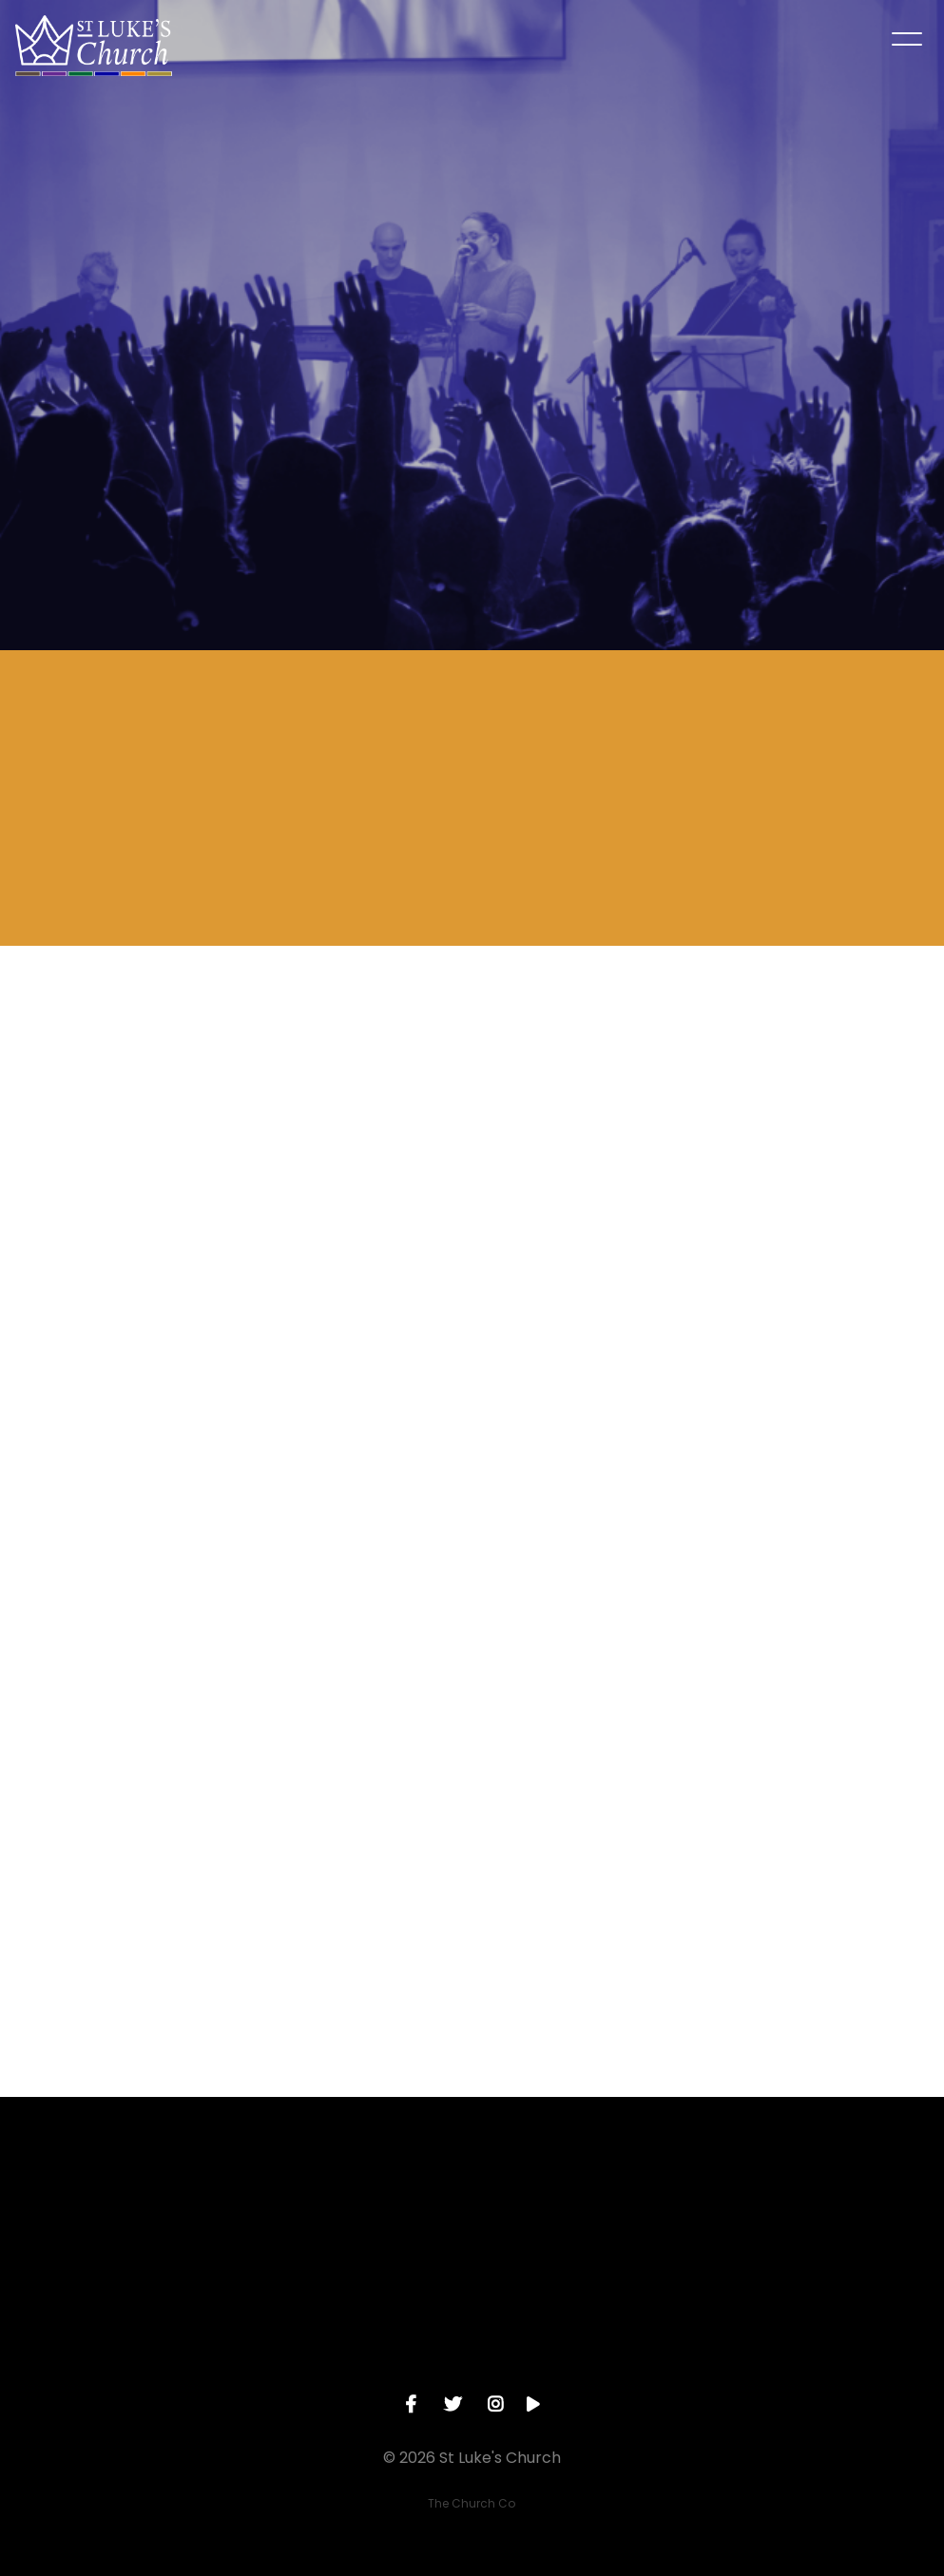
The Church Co (471, 2503)
